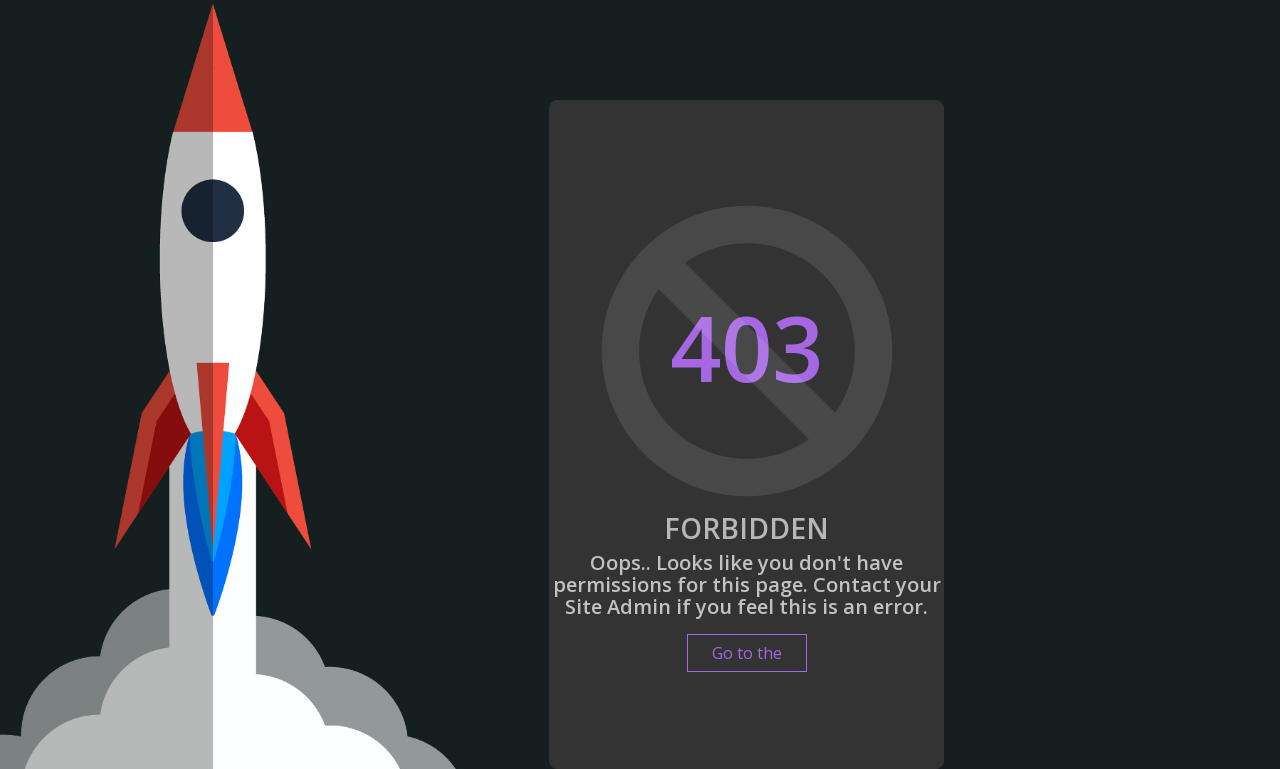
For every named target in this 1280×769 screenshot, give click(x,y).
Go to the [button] (747, 653)
